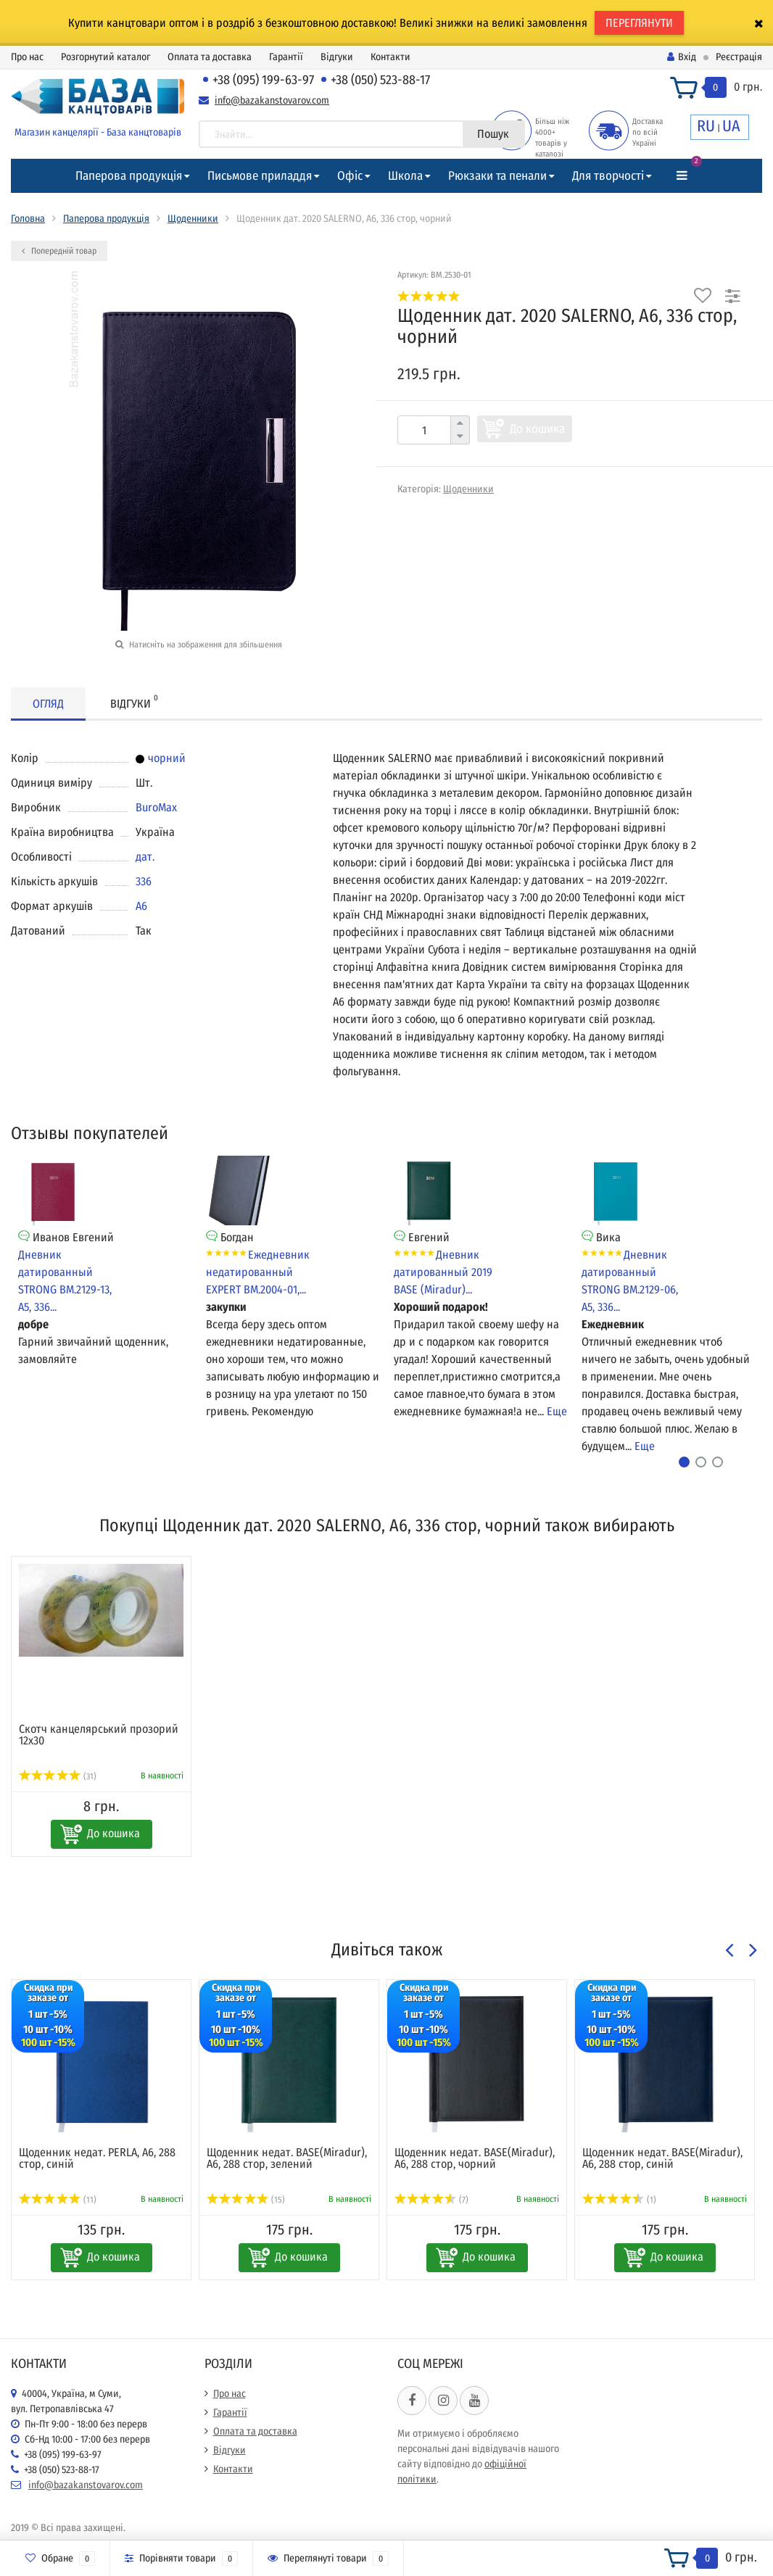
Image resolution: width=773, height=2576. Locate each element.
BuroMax (156, 807)
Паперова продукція (128, 175)
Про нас (27, 57)
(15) (246, 2200)
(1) (619, 2200)
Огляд (48, 704)
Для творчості (608, 175)
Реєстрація (739, 57)
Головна (28, 218)
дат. (145, 857)
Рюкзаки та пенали (497, 175)
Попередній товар (59, 251)
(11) (57, 2200)
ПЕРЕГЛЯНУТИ (639, 23)
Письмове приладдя (259, 175)
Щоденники (193, 218)
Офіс (350, 175)
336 (144, 881)
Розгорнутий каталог (105, 57)
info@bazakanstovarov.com (272, 100)
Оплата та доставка (210, 57)
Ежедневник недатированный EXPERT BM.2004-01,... (258, 1272)
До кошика (537, 428)
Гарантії (286, 57)
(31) (57, 1776)
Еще (557, 1411)
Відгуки (337, 57)
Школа (405, 175)
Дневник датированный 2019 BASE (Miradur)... (443, 1272)
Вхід (681, 57)
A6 (141, 906)
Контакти (390, 57)
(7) (431, 2200)
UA (731, 126)
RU (706, 126)
